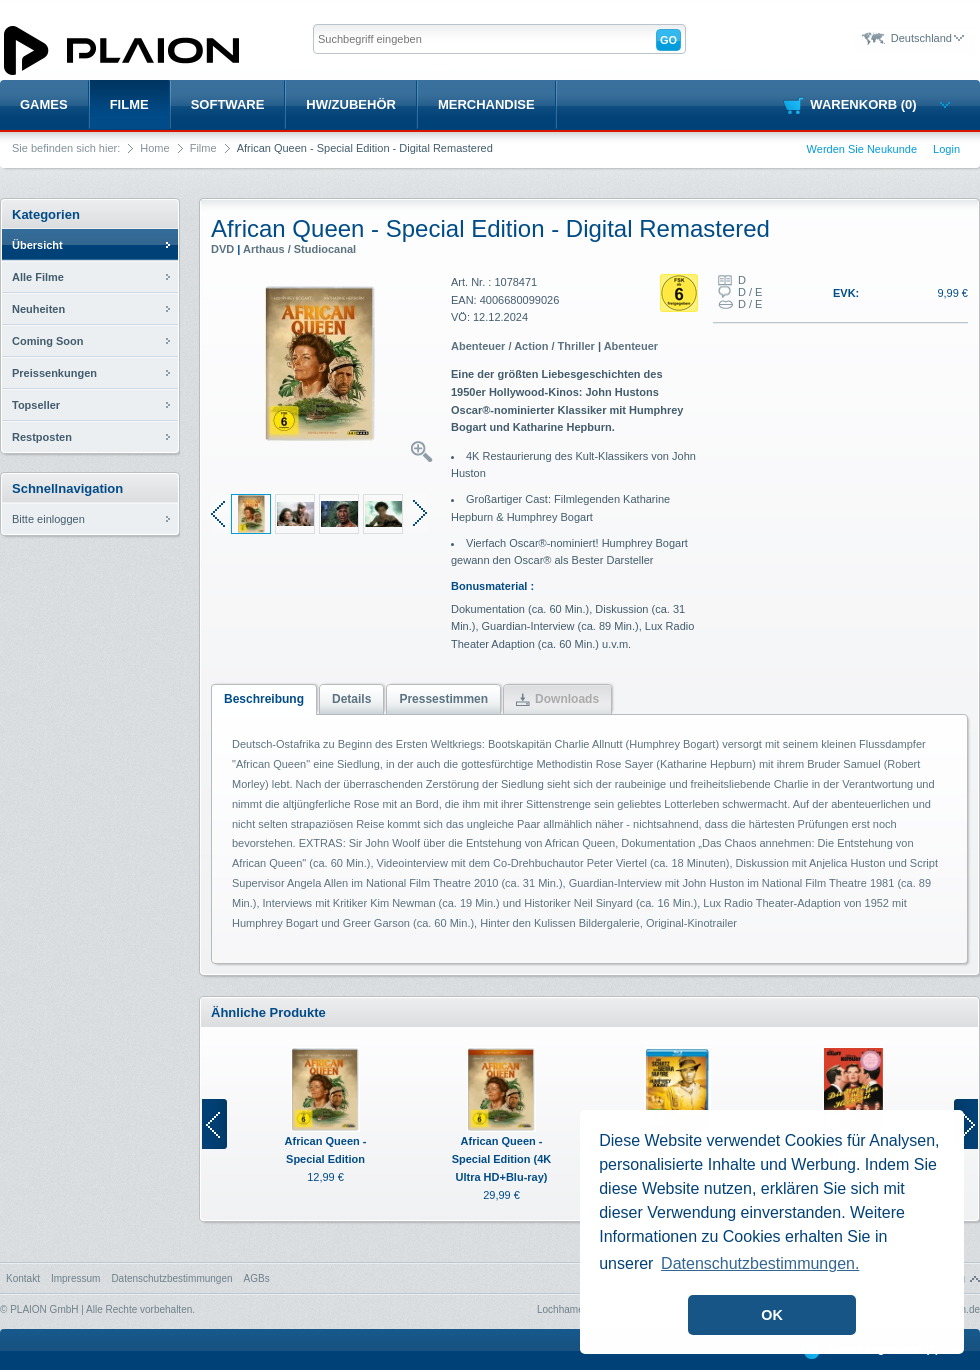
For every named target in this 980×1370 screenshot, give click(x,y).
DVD (222, 249)
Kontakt (23, 1278)
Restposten (42, 437)
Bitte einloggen (48, 519)
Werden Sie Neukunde (862, 149)
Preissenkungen (54, 373)
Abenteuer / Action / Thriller (523, 346)
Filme (129, 104)
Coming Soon (48, 341)
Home (154, 148)
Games (44, 104)
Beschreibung (264, 699)
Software (228, 104)
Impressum (75, 1278)
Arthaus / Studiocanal (299, 249)
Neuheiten (38, 309)
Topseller (36, 405)
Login (946, 149)
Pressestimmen (443, 699)
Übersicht (37, 245)
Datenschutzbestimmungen (171, 1278)
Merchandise (486, 104)
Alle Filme (38, 277)
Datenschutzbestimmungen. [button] (760, 1263)
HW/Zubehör (351, 104)
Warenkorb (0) (879, 104)
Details (351, 699)
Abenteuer (631, 346)
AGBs (257, 1278)
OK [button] (772, 1315)
